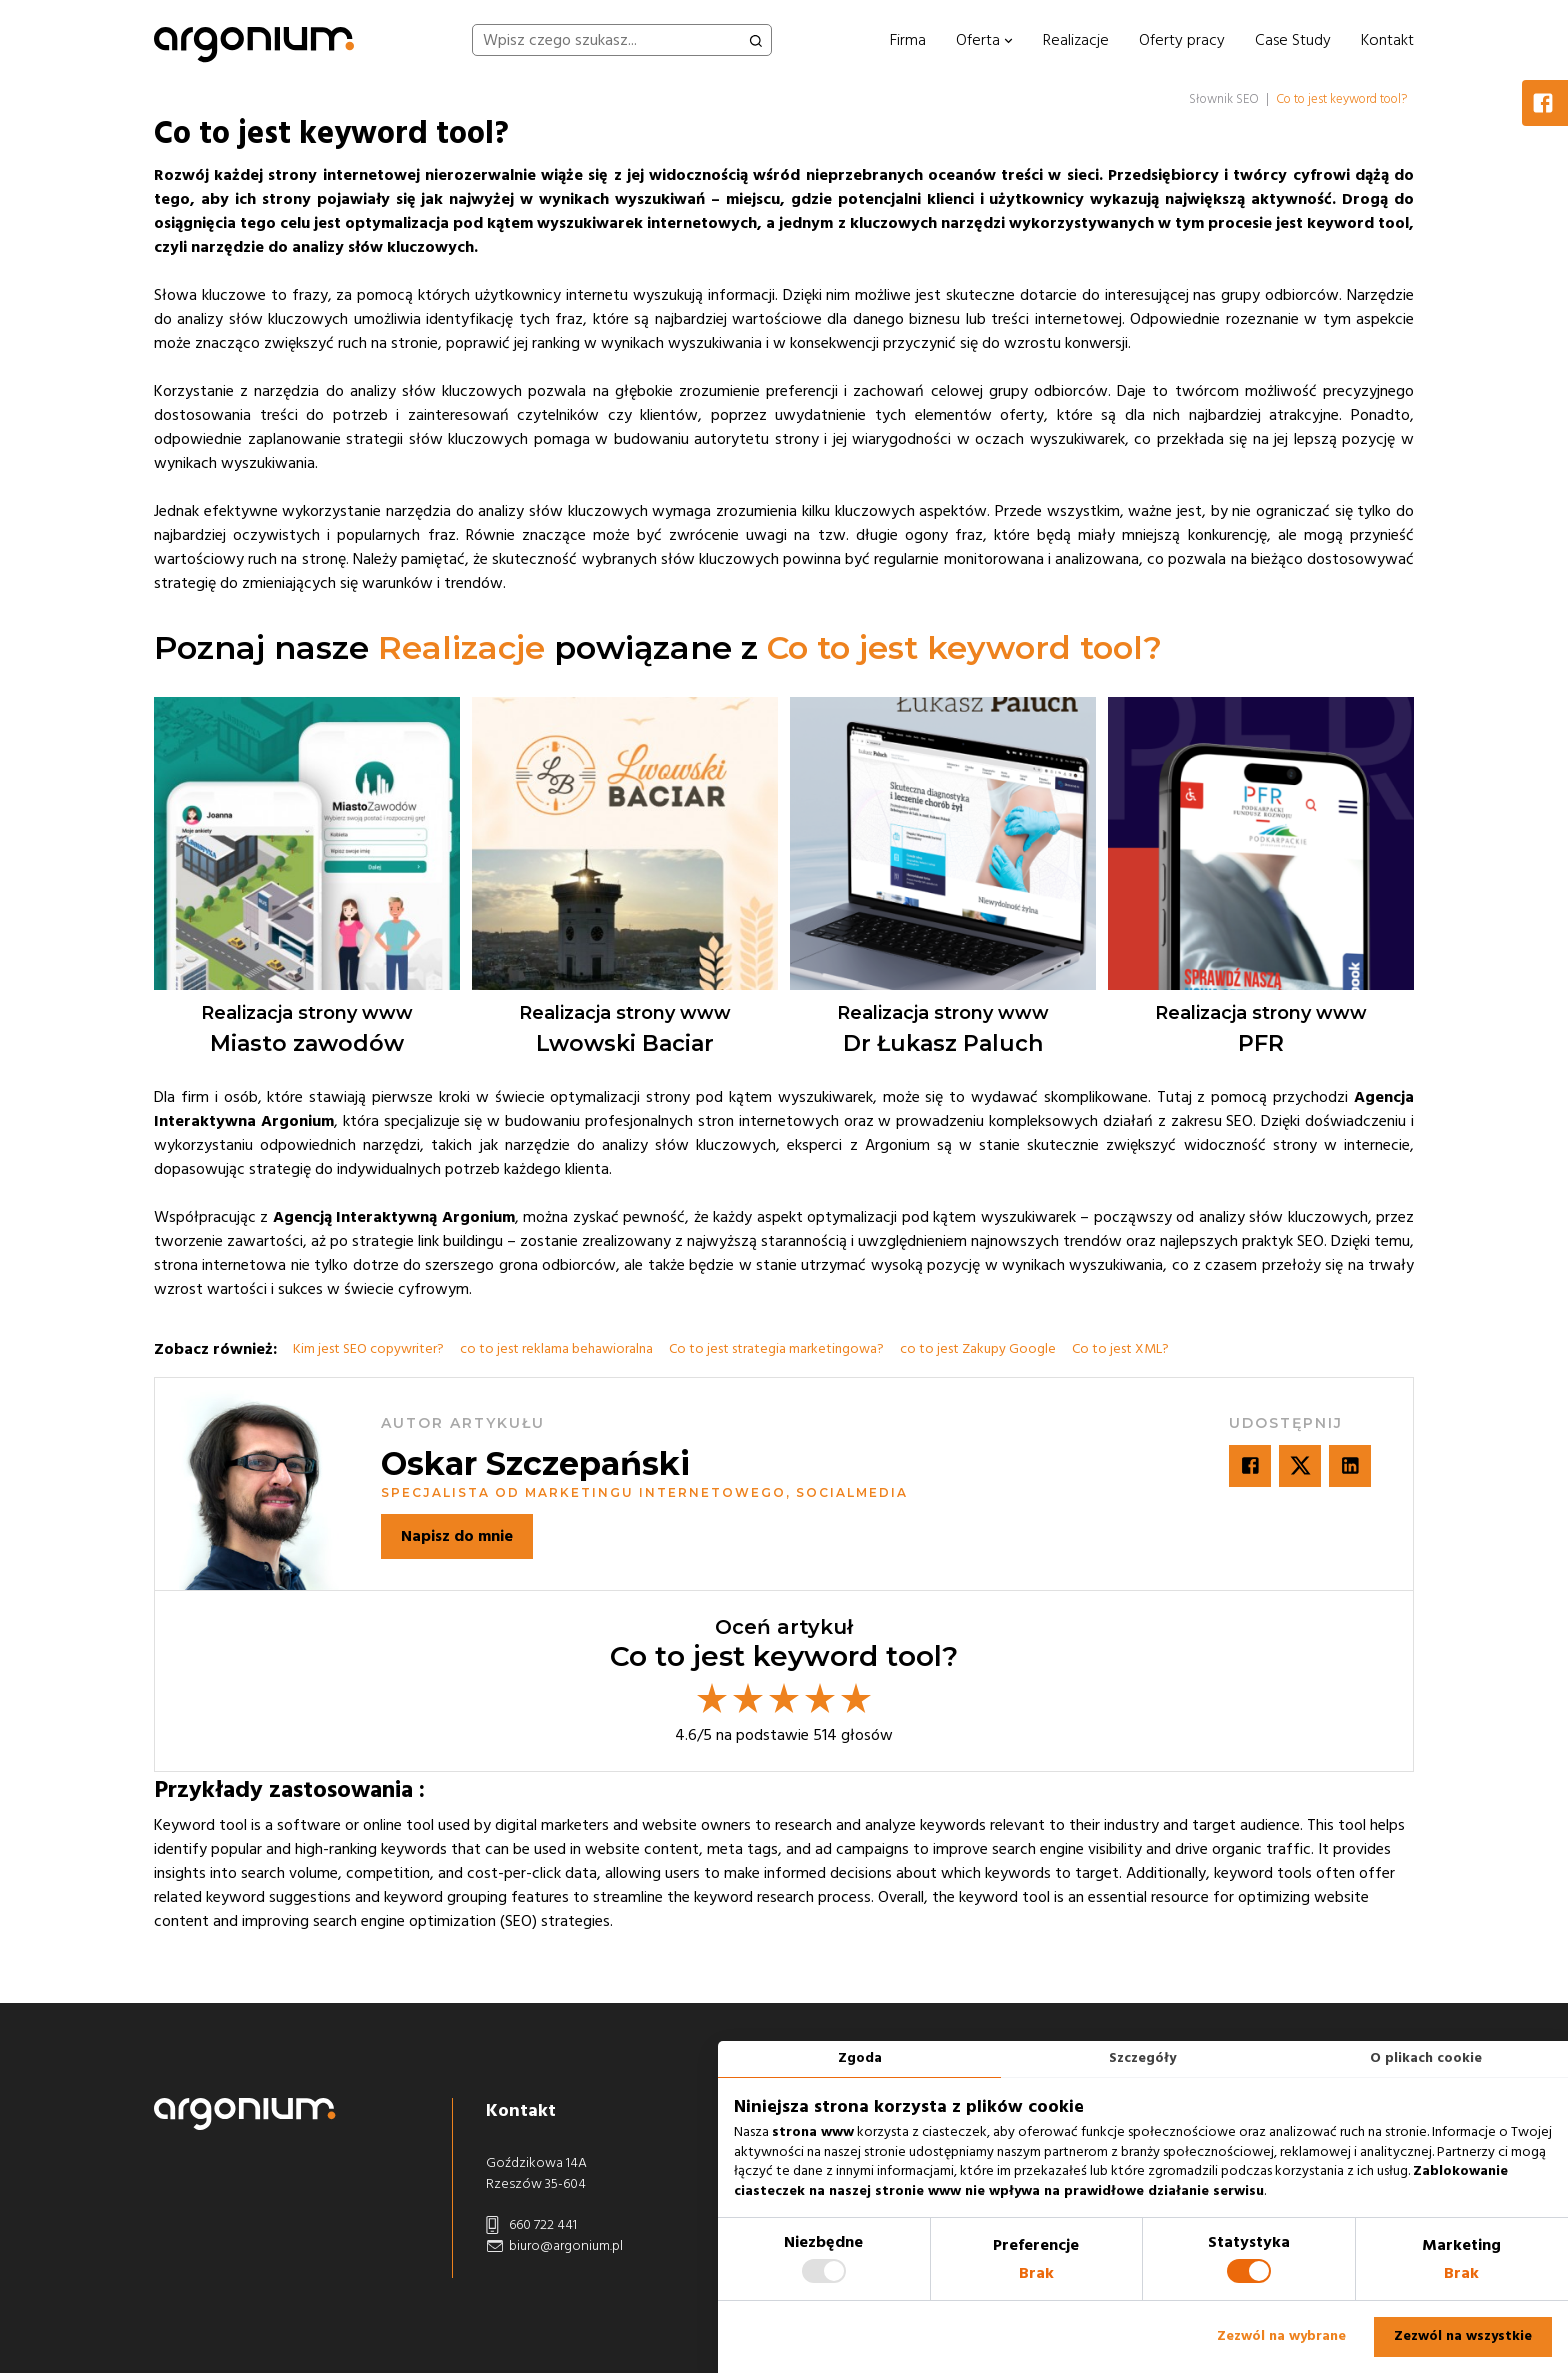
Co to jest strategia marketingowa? (776, 1349)
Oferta (984, 40)
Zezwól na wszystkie (1463, 2336)
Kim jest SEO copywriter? (368, 1349)
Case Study (1293, 40)
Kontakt (1387, 40)
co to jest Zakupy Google (978, 1349)
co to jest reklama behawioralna (556, 1349)
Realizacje (1076, 40)
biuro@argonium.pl (554, 2246)
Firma (908, 40)
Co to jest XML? (1120, 1349)
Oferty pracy (1182, 40)
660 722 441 (531, 2225)
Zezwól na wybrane (1281, 2336)
